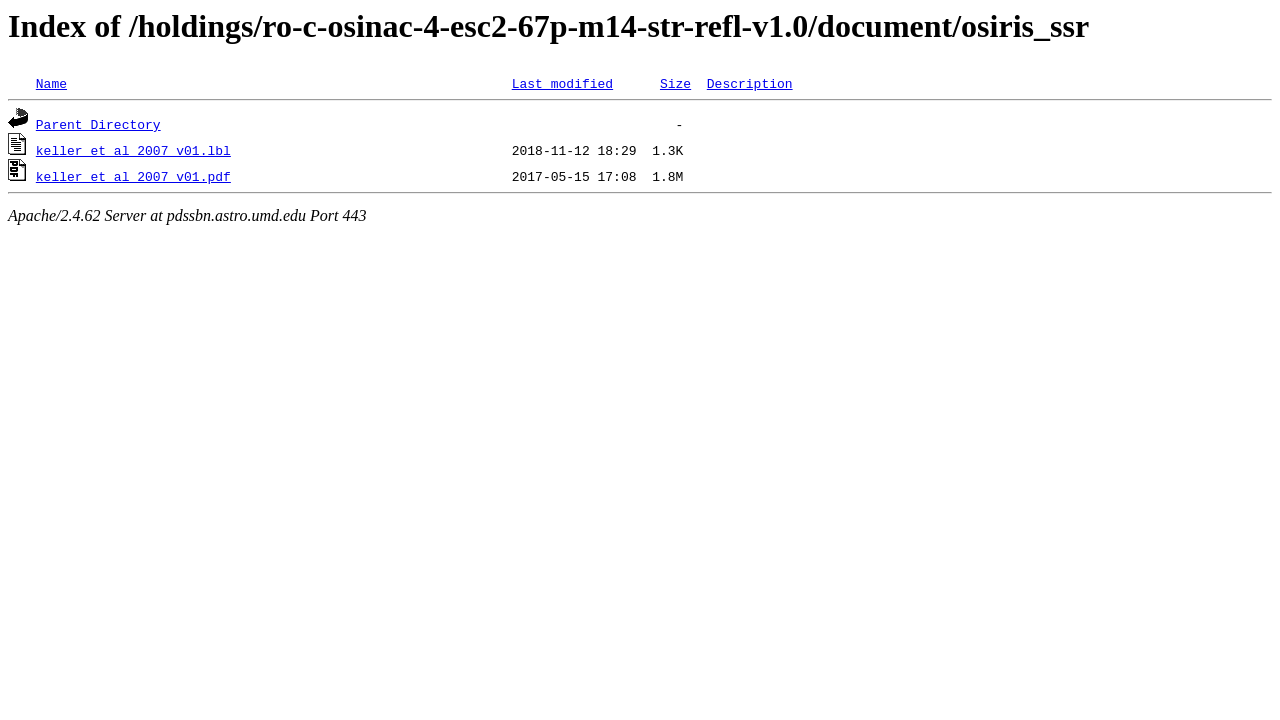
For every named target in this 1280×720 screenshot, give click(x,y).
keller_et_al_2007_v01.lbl (133, 150)
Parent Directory (98, 124)
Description (750, 83)
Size (675, 83)
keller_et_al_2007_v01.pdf (133, 176)
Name (51, 83)
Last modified (562, 83)
